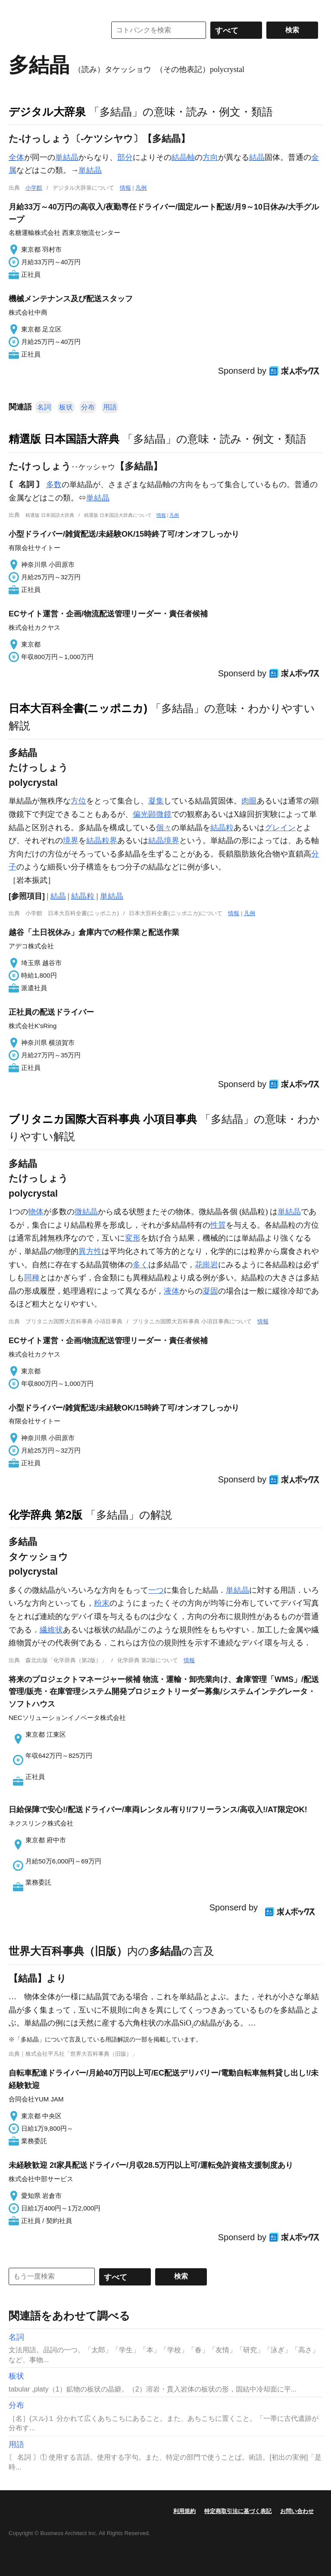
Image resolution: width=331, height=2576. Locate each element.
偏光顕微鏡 (152, 814)
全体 (16, 157)
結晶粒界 (101, 840)
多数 (54, 484)
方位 (78, 801)
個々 (164, 827)
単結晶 (66, 157)
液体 (171, 1291)
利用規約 (184, 2511)
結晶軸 (183, 157)
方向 (210, 157)
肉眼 (249, 801)
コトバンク (51, 30)
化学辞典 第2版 (45, 1515)
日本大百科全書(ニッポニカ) (78, 708)
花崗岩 (206, 1264)
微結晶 (86, 1211)
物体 (36, 1211)
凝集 (156, 801)
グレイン (280, 827)
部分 (125, 157)
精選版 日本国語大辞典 (64, 439)
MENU (17, 8)
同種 (32, 1277)
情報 (125, 187)
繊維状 (51, 1630)
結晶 (257, 157)
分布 (88, 407)
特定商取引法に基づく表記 (238, 2511)
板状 (66, 407)
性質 (218, 1225)
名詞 (44, 407)
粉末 (101, 1603)
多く (140, 1264)
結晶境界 (163, 840)
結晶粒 (222, 827)
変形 (133, 1238)
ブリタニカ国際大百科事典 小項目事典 (103, 1119)
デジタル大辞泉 (47, 112)
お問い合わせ (297, 2511)
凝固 (210, 1291)
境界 (70, 840)
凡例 (141, 187)
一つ (156, 1590)
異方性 (90, 1251)
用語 (110, 407)
